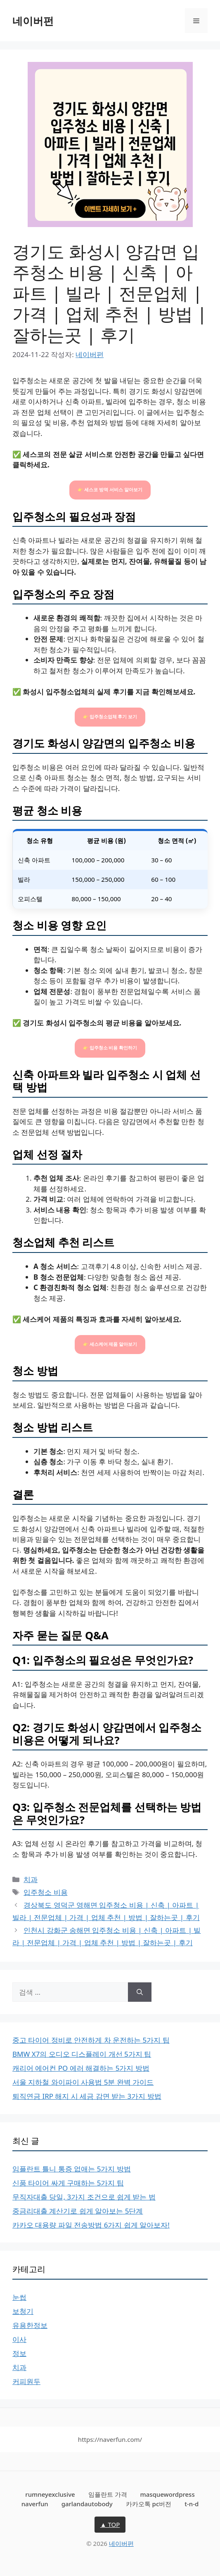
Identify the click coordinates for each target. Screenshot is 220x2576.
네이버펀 (33, 21)
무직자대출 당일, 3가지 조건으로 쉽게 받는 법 (84, 2197)
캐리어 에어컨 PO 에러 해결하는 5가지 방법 (80, 2068)
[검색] (139, 1992)
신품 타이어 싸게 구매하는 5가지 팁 (68, 2183)
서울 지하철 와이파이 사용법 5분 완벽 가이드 (83, 2082)
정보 (19, 2353)
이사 (19, 2339)
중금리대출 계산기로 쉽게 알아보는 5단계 (77, 2211)
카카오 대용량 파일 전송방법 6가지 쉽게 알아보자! (91, 2225)
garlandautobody (87, 2504)
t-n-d (192, 2504)
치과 (31, 1879)
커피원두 (26, 2381)
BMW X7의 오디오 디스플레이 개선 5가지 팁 (81, 2054)
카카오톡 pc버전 (149, 2504)
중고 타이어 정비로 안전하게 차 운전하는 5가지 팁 (91, 2040)
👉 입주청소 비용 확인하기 (110, 1048)
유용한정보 (29, 2325)
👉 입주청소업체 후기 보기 (110, 717)
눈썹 (19, 2297)
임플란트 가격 (107, 2494)
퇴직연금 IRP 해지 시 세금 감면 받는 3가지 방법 (86, 2096)
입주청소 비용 (45, 1892)
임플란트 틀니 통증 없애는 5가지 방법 (71, 2169)
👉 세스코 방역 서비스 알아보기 (110, 489)
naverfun (34, 2504)
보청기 (22, 2311)
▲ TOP (110, 2524)
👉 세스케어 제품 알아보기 (110, 1344)
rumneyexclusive (50, 2494)
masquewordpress (167, 2494)
